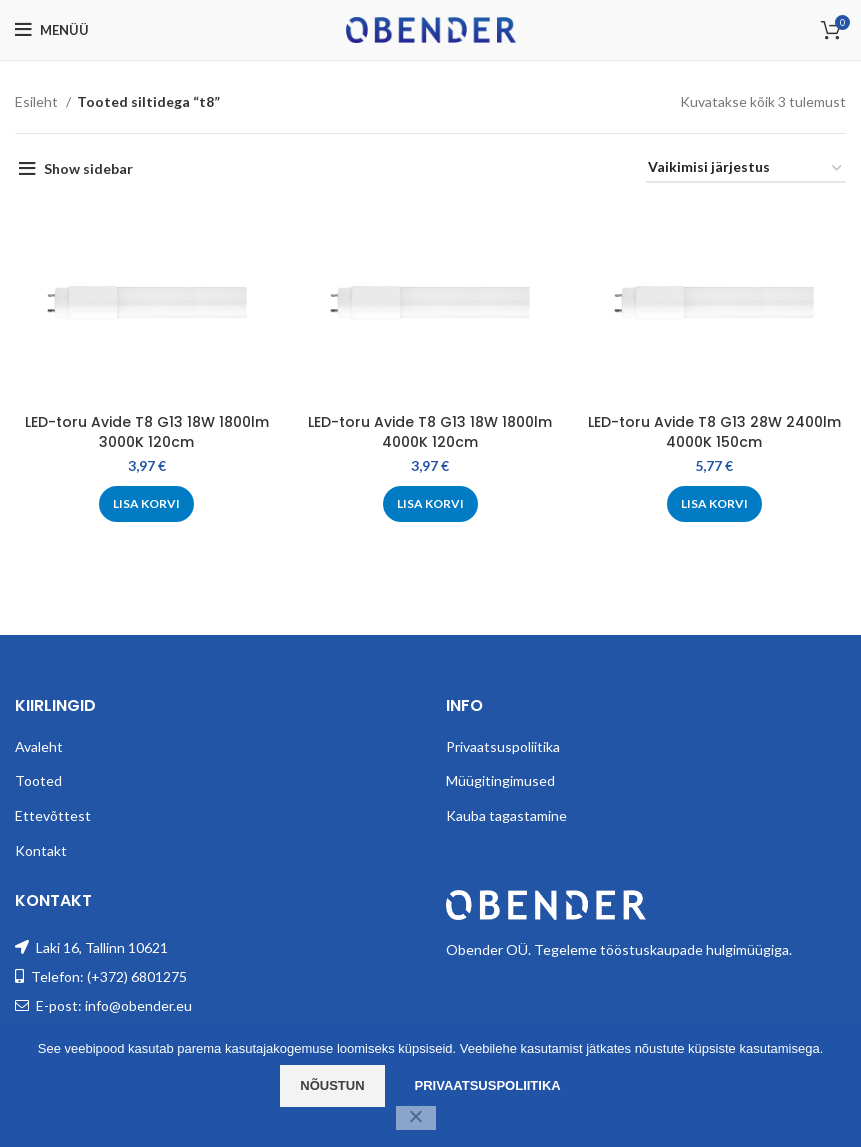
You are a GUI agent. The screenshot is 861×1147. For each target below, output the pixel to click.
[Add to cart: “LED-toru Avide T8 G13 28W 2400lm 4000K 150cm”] (714, 504)
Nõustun (332, 1085)
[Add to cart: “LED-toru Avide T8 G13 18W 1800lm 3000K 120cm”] (146, 504)
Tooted (38, 780)
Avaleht (39, 746)
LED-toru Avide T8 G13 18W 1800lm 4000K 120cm (430, 432)
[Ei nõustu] (416, 1118)
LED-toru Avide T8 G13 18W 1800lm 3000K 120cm (147, 432)
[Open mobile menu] (52, 30)
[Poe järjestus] (746, 168)
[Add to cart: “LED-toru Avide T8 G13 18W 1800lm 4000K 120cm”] (430, 504)
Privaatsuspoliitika (503, 746)
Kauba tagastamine (506, 815)
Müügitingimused (500, 780)
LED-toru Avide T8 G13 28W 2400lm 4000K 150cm (714, 432)
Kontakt (41, 850)
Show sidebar (88, 168)
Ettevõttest (53, 815)
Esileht (38, 101)
